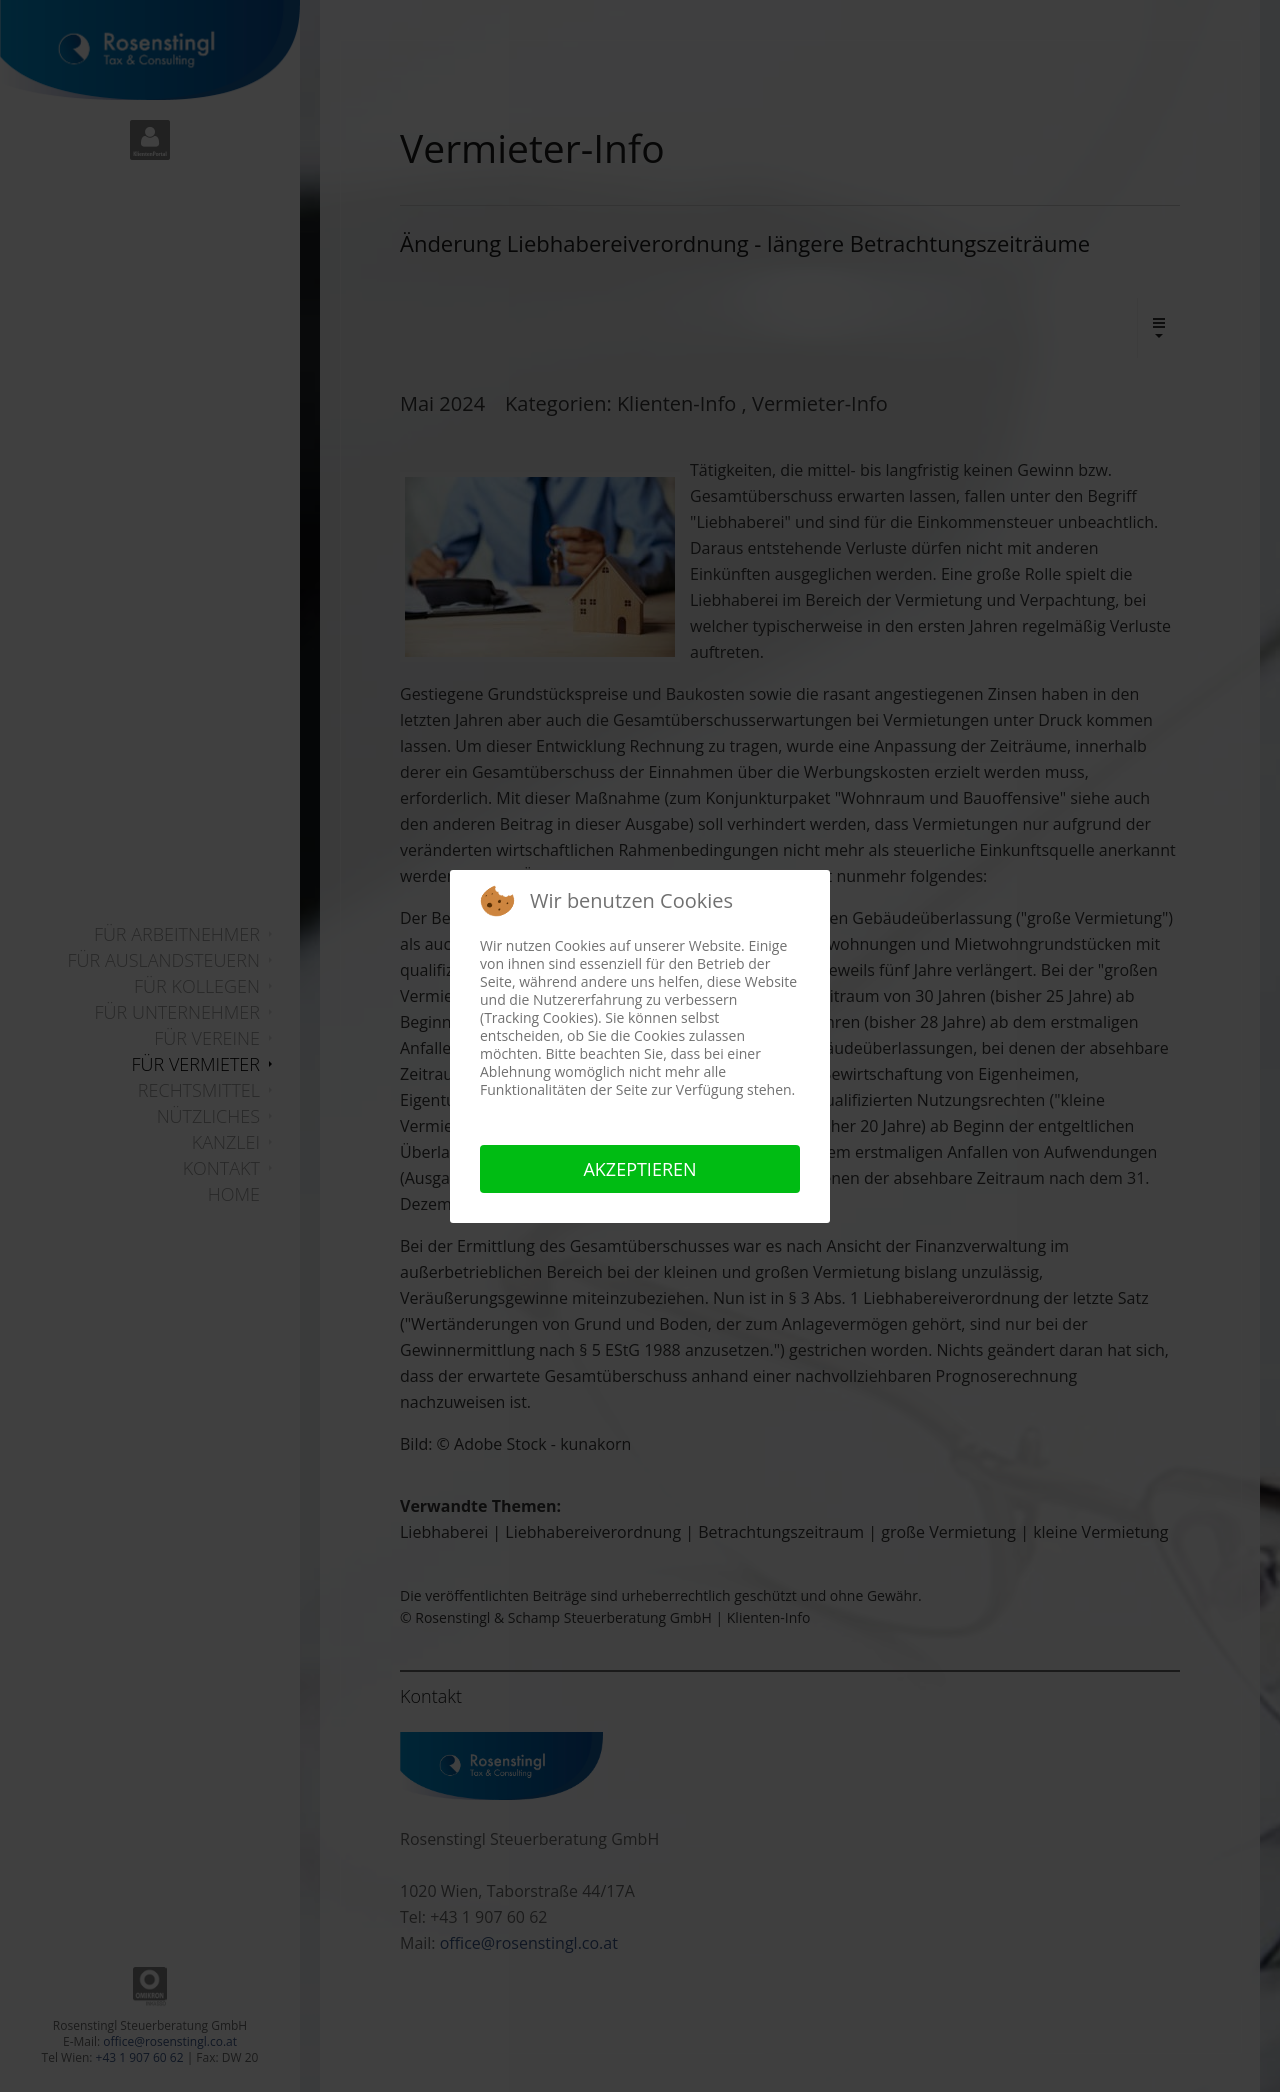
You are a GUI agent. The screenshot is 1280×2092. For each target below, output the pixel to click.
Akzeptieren (639, 1169)
